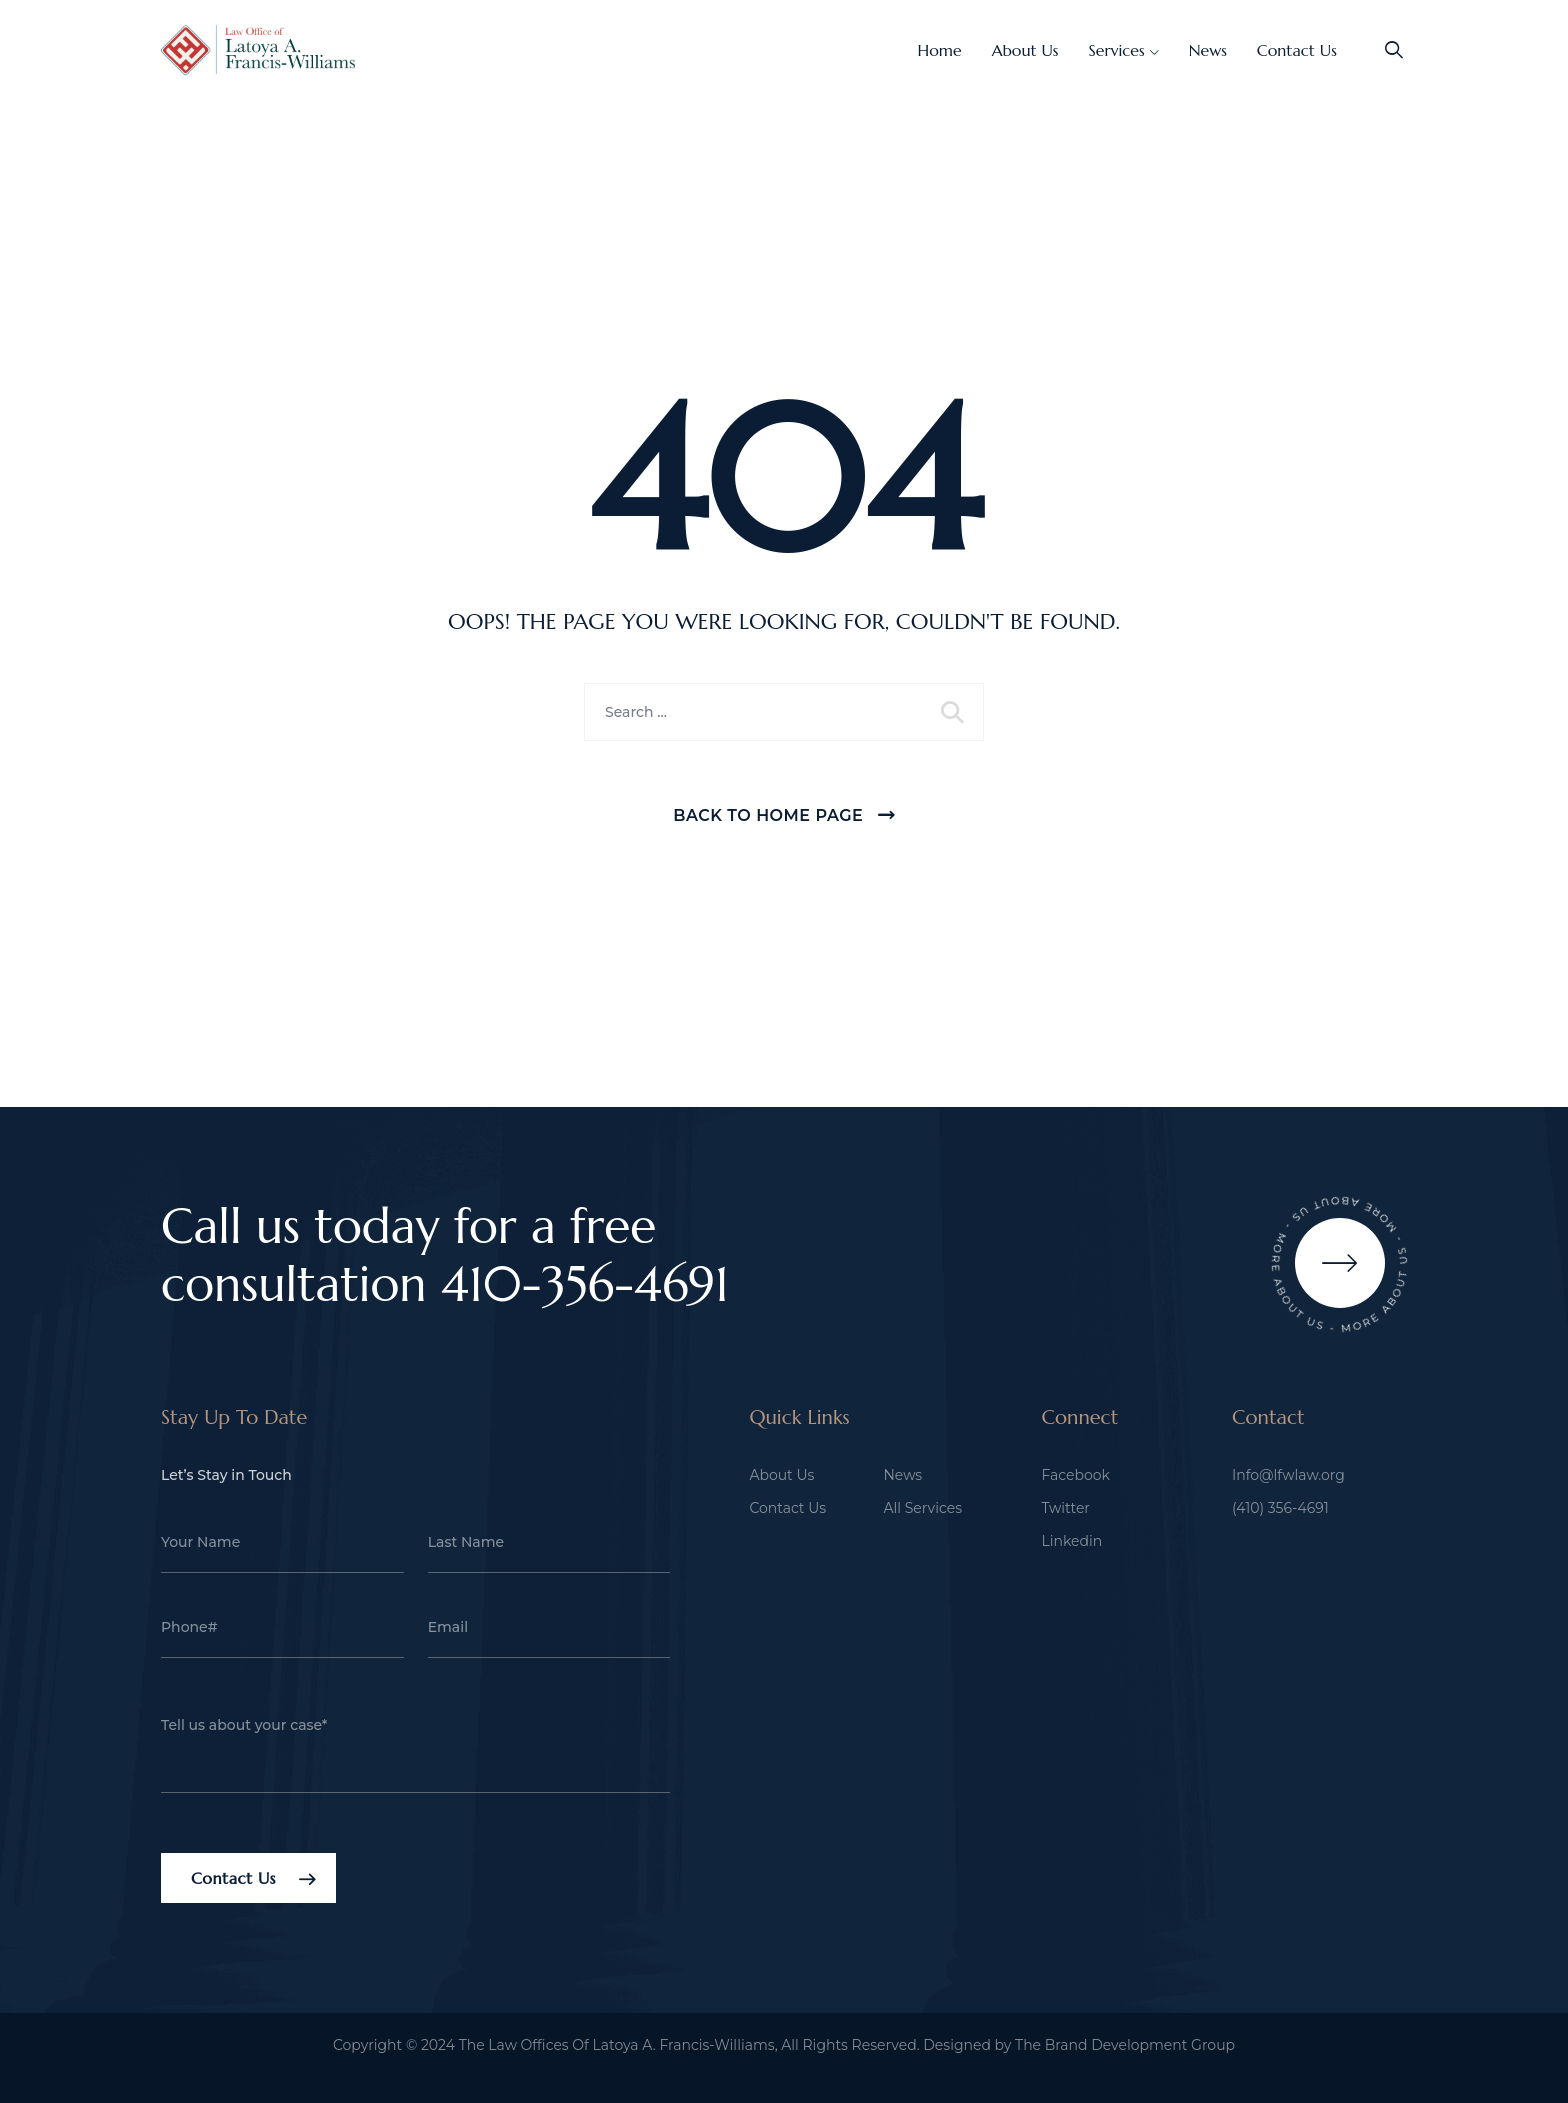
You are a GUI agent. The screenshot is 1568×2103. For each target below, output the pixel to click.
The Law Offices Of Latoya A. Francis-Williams (617, 2045)
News (1208, 50)
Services (1117, 50)
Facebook (1075, 1475)
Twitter (1065, 1508)
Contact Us (1297, 50)
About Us (1025, 50)
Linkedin (1071, 1541)
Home (940, 50)
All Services (922, 1508)
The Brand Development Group (1125, 2045)
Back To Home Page (768, 815)
